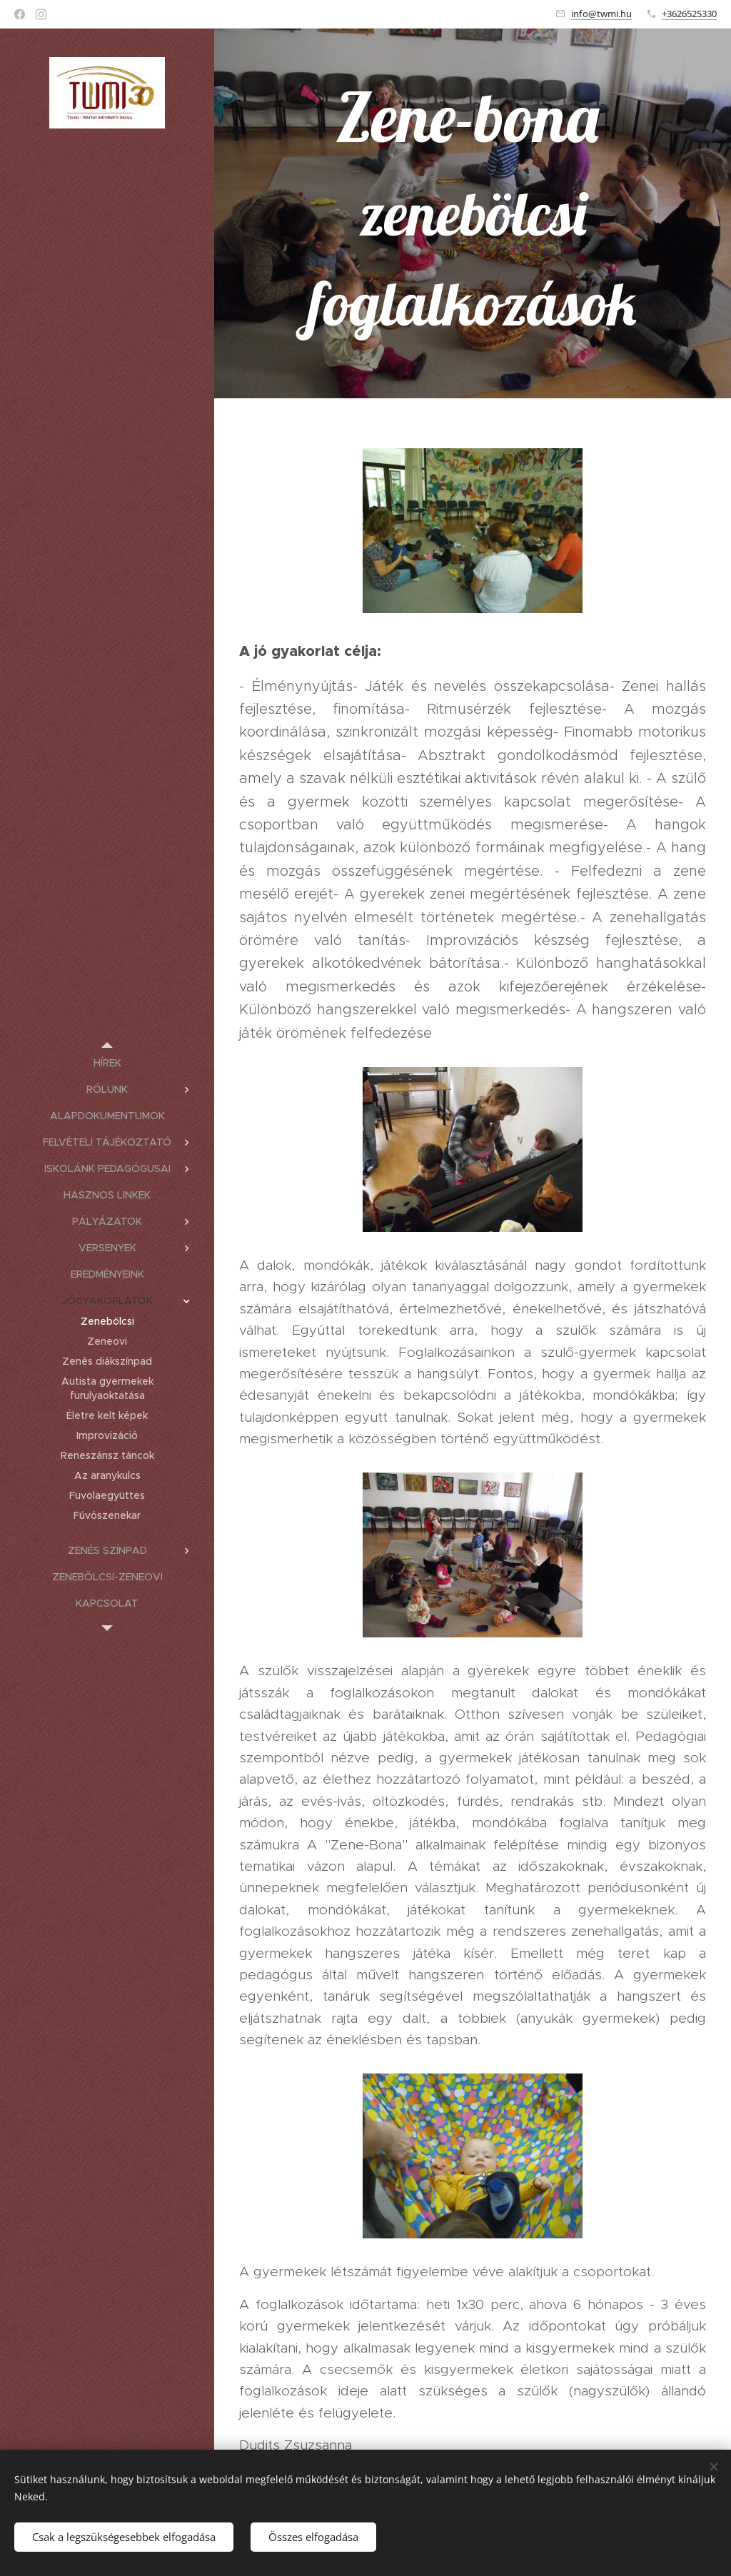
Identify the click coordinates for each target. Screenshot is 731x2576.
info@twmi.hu (601, 13)
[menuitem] (107, 1063)
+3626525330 (689, 13)
